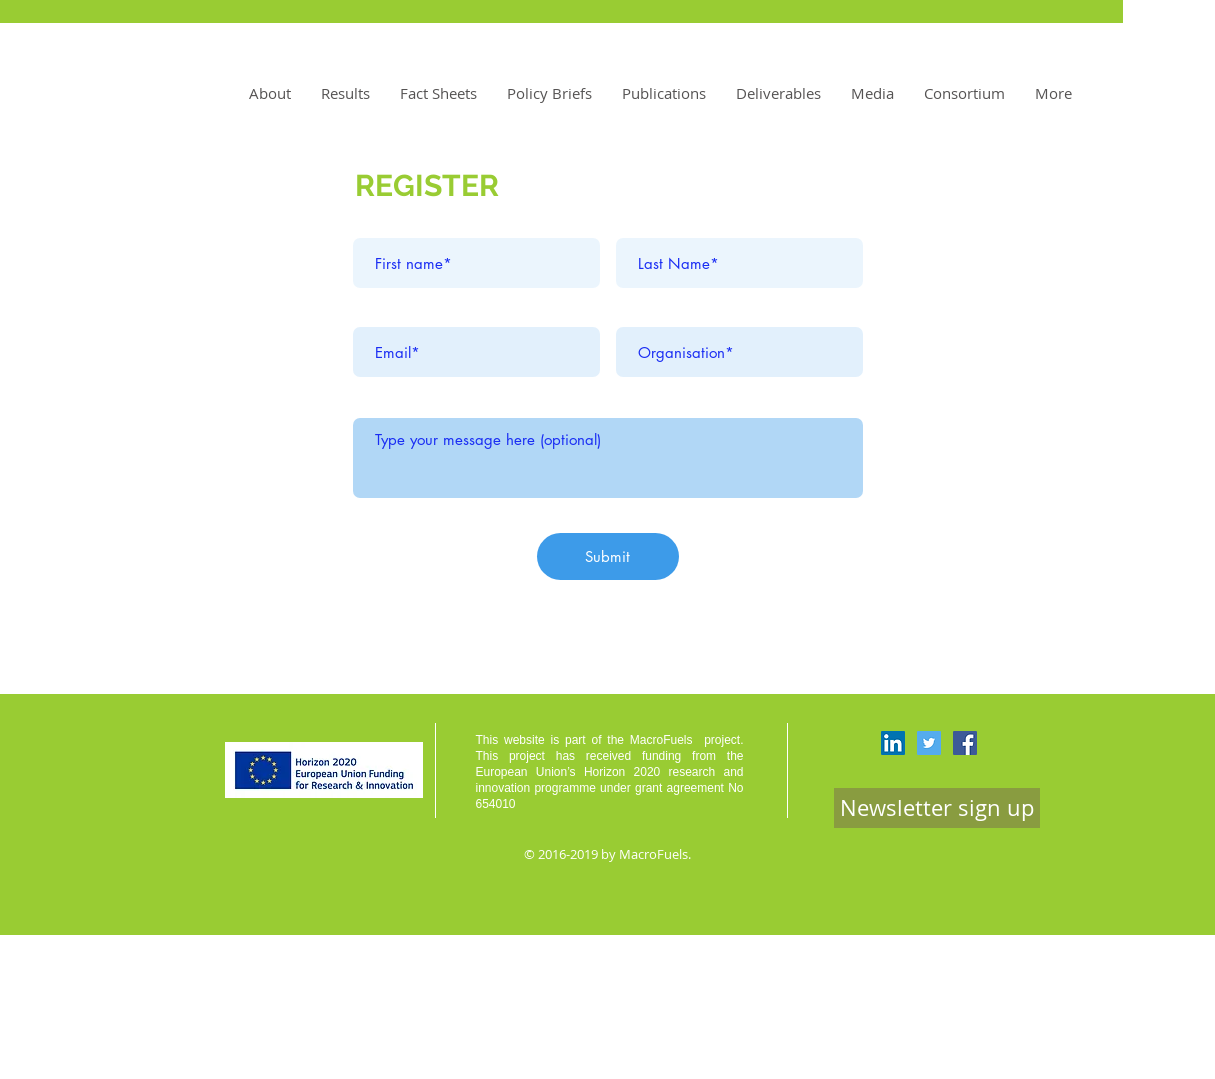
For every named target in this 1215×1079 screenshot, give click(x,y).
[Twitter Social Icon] (929, 743)
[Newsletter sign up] (937, 808)
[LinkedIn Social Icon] (893, 743)
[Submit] (608, 556)
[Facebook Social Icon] (965, 743)
